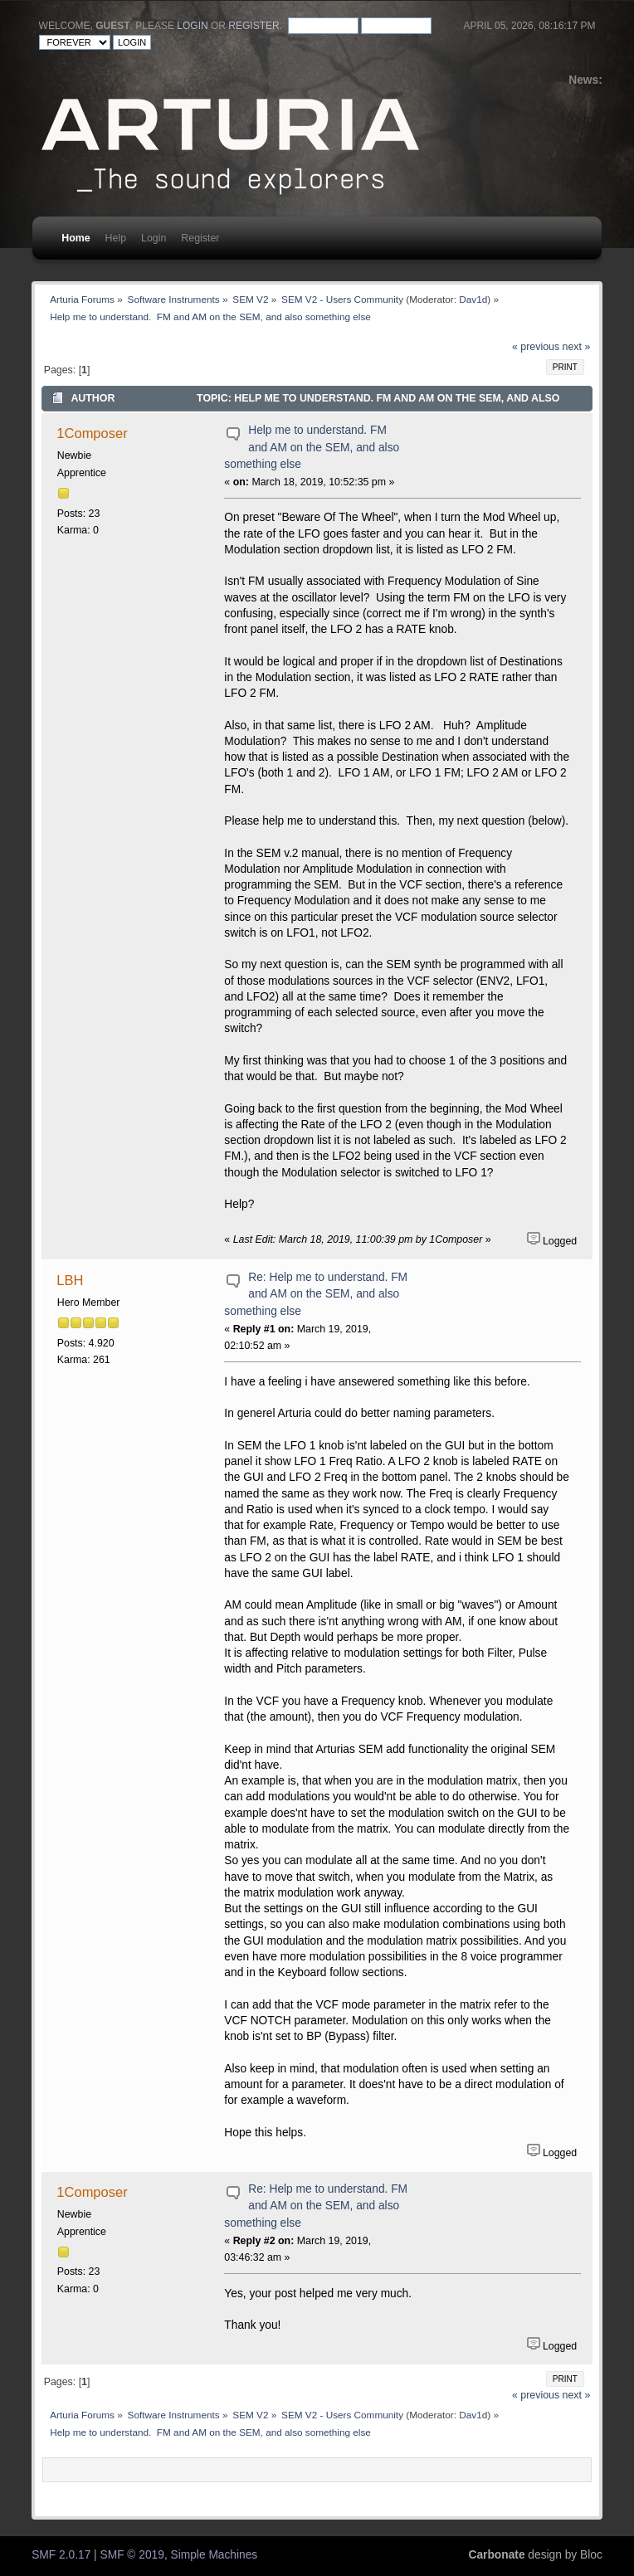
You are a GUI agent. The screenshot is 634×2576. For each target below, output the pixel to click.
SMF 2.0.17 (61, 2555)
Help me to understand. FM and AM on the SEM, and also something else (311, 447)
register (253, 26)
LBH (69, 1280)
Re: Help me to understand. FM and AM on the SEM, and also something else (315, 1294)
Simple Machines (214, 2555)
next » (577, 347)
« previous (535, 347)
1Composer (91, 433)
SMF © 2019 (132, 2555)
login (192, 26)
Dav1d (473, 299)
